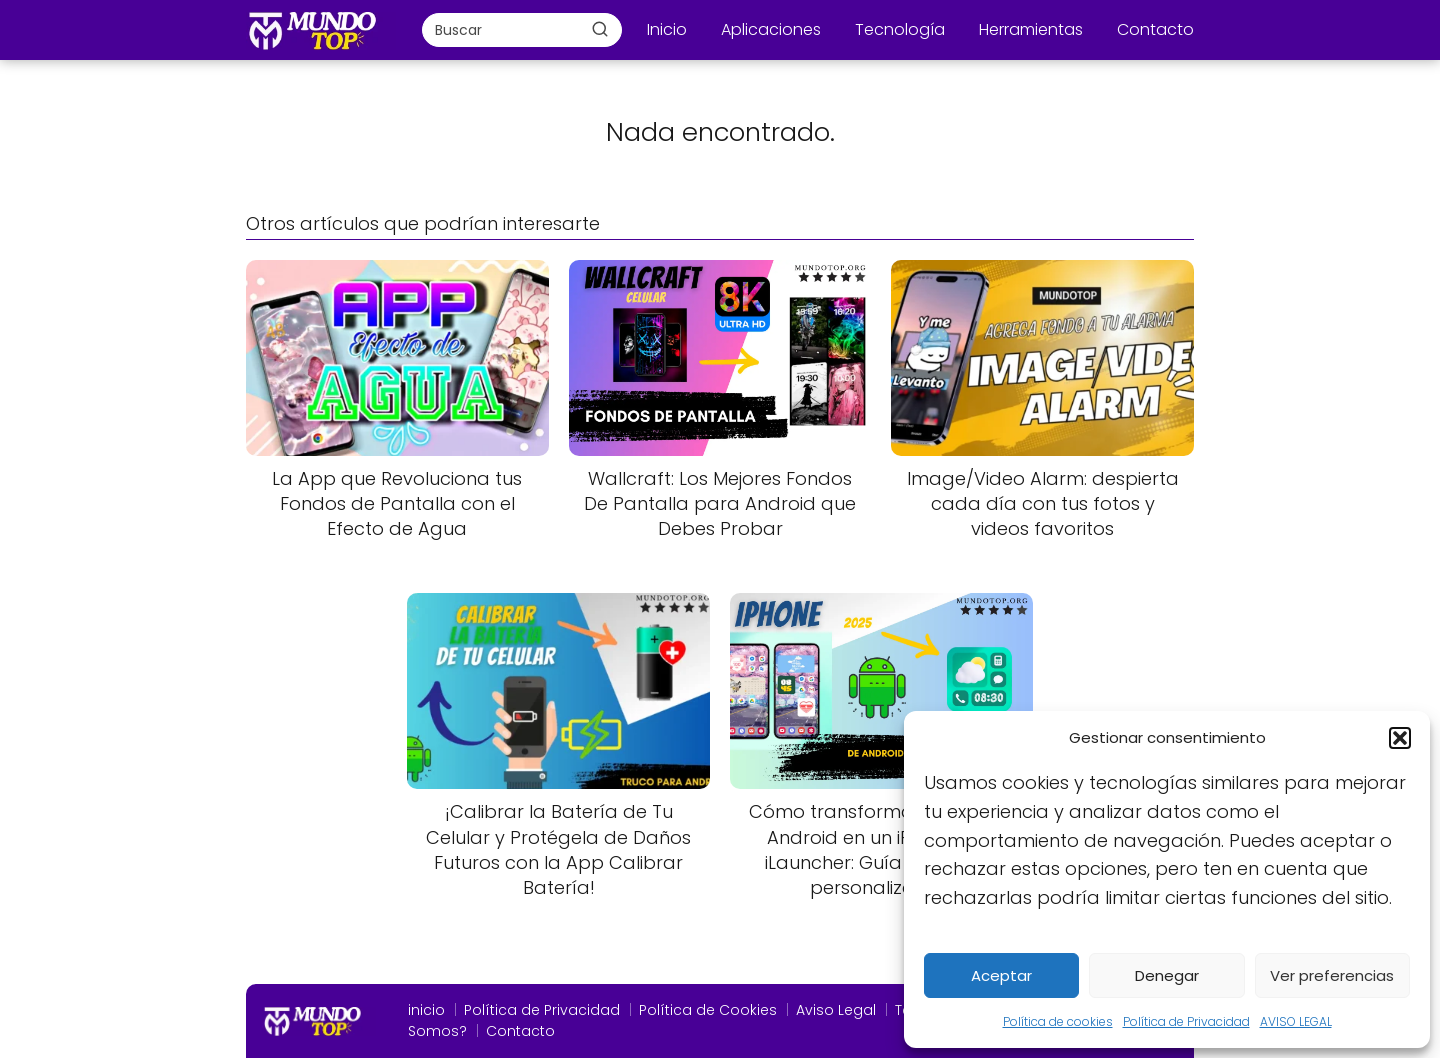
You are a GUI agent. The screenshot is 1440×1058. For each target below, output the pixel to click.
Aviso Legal (836, 1010)
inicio (426, 1010)
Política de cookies (1058, 1021)
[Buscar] (600, 29)
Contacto (1155, 29)
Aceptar (1001, 975)
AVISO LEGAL (1296, 1021)
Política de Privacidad (1186, 1021)
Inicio (667, 29)
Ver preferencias (1332, 975)
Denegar (1167, 975)
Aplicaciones (771, 29)
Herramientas (1031, 29)
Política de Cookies (708, 1010)
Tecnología (900, 29)
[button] (1400, 738)
